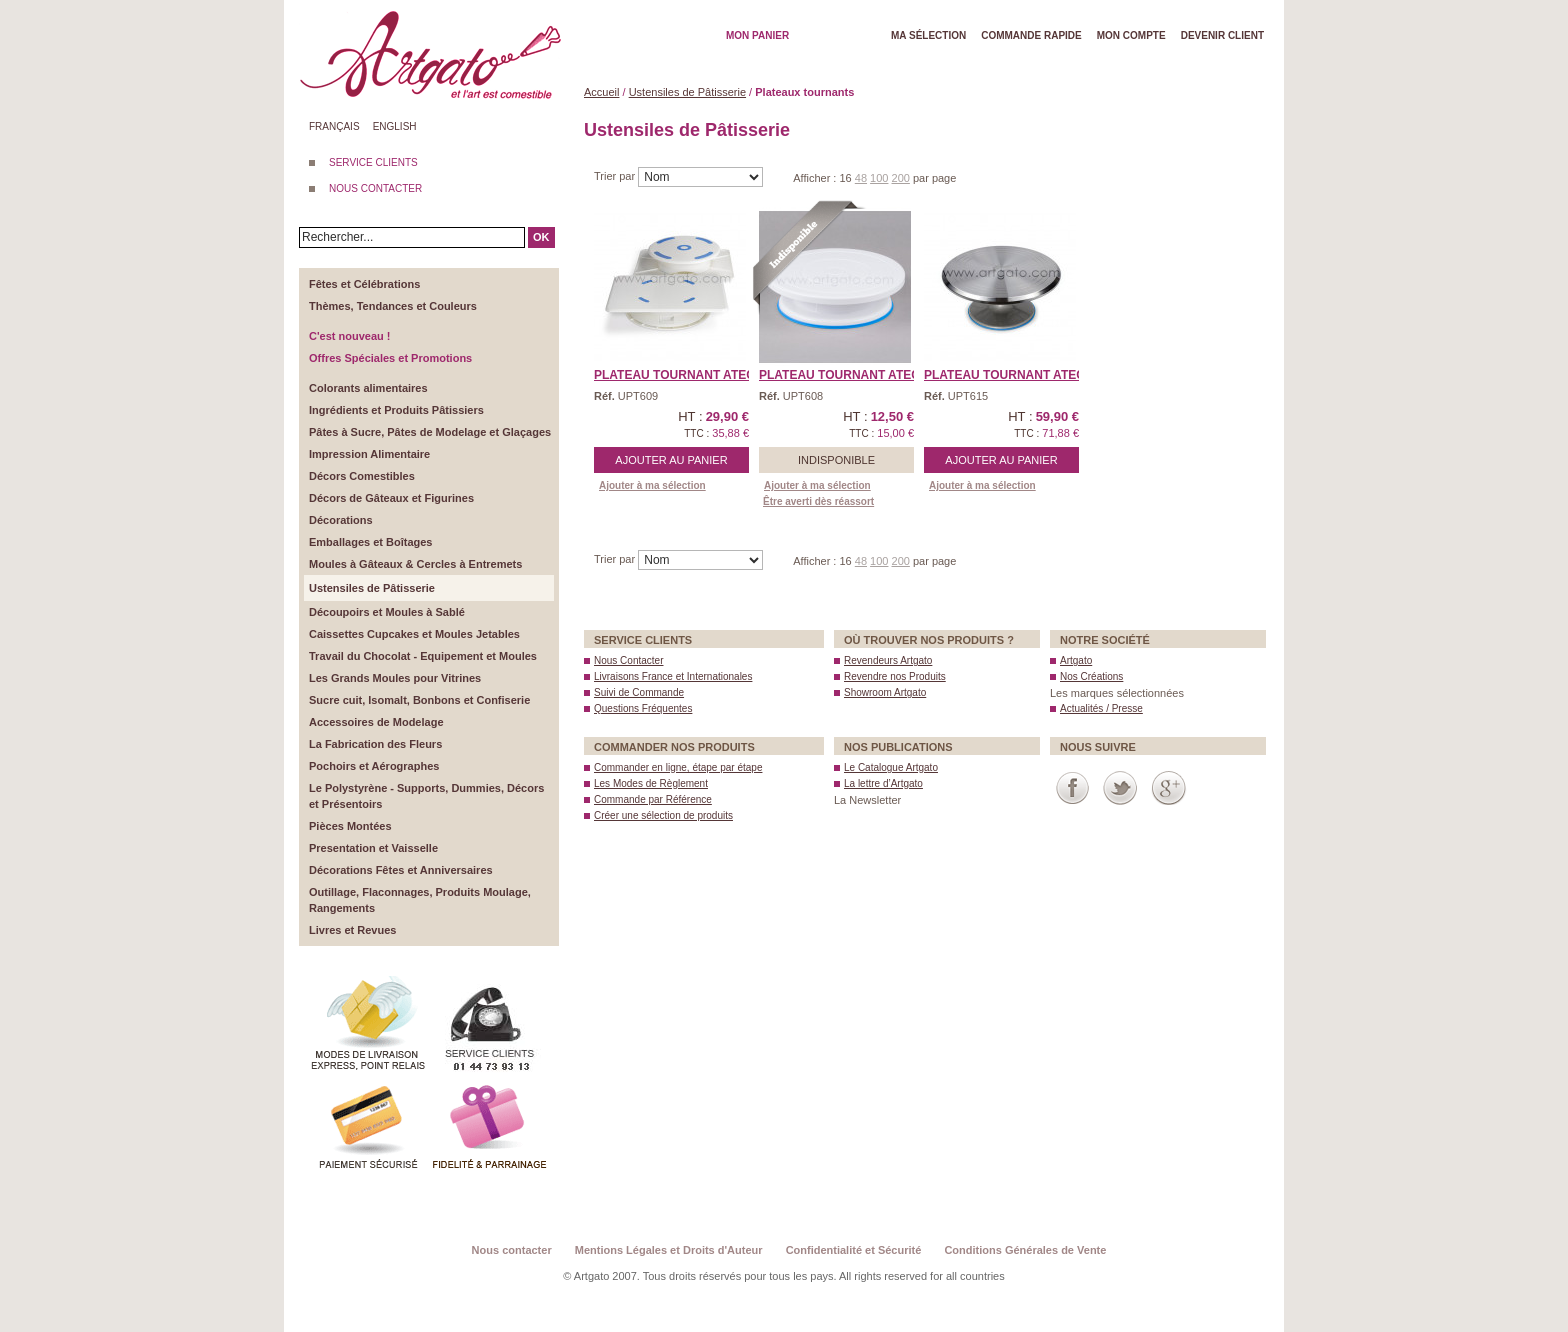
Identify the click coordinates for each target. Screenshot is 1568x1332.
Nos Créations (1091, 676)
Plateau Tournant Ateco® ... (690, 375)
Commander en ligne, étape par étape (678, 767)
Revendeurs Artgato (888, 660)
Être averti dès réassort (818, 501)
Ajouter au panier (671, 460)
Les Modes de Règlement (651, 783)
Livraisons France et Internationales (673, 676)
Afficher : (816, 178)
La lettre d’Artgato (883, 783)
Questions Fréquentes (643, 708)
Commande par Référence (653, 799)
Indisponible (836, 460)
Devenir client (1222, 35)
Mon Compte (1131, 35)
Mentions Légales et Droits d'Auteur (669, 1250)
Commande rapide (1031, 35)
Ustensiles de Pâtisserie (687, 92)
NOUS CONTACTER (375, 188)
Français (334, 126)
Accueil (601, 92)
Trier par (616, 176)
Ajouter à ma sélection (652, 485)
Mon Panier (757, 35)
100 (879, 178)
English (395, 126)
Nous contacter (512, 1250)
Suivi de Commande (639, 692)
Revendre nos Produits (895, 676)
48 (861, 178)
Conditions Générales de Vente (1025, 1250)
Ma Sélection (928, 35)
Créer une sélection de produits (663, 815)
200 (901, 178)
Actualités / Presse (1101, 708)
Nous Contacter (628, 660)
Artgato (1076, 660)
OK (541, 237)
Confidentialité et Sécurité (854, 1250)
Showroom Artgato (885, 692)
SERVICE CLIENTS (373, 162)
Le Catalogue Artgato (891, 767)
